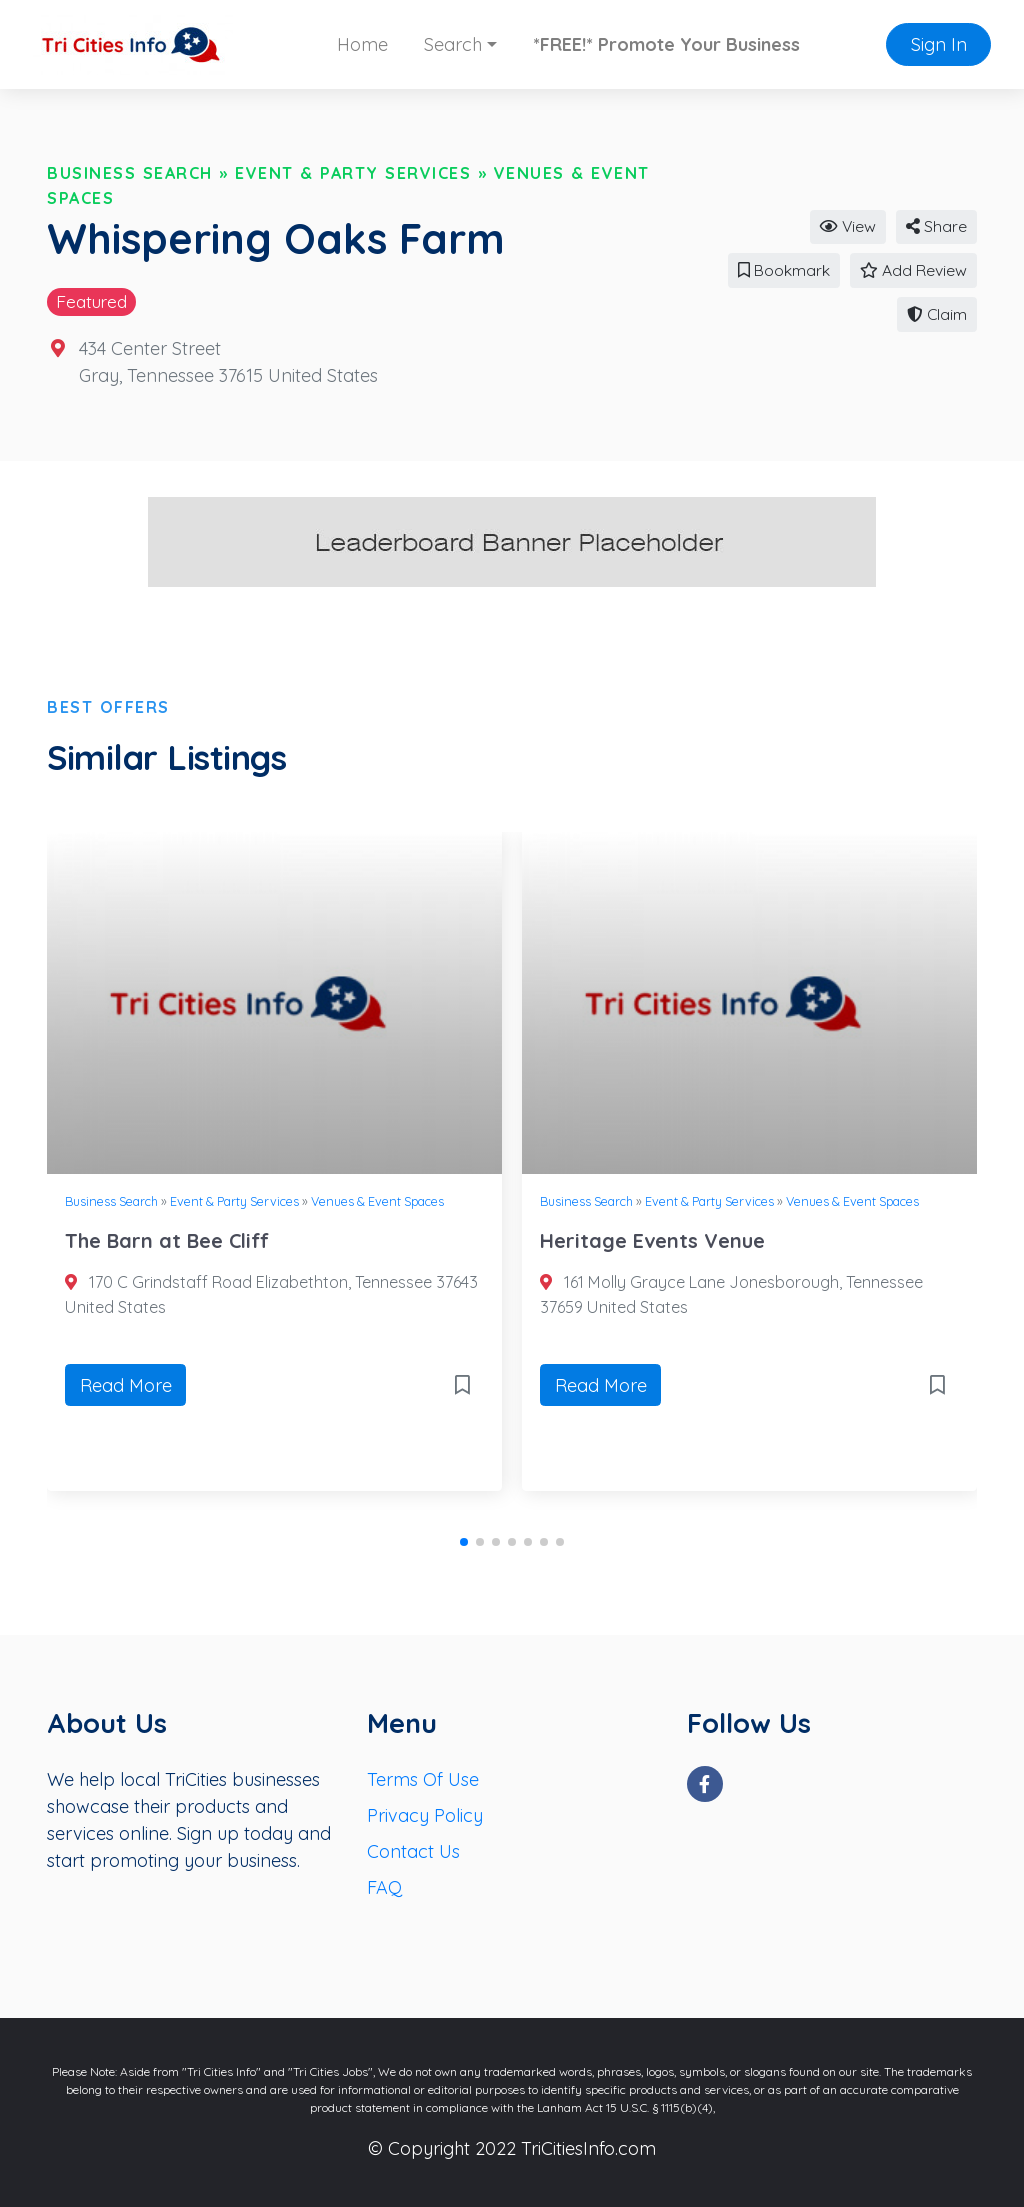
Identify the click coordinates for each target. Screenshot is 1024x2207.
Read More (126, 1385)
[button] (464, 1542)
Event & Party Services (353, 173)
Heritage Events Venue (652, 1240)
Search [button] (453, 44)
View (848, 226)
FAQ (384, 1887)
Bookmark (784, 270)
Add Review (913, 270)
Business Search (130, 173)
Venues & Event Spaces (377, 1201)
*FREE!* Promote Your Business (666, 44)
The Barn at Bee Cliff (167, 1240)
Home (362, 44)
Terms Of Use (423, 1779)
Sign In (939, 44)
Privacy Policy (425, 1815)
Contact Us (413, 1851)
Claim (937, 314)
